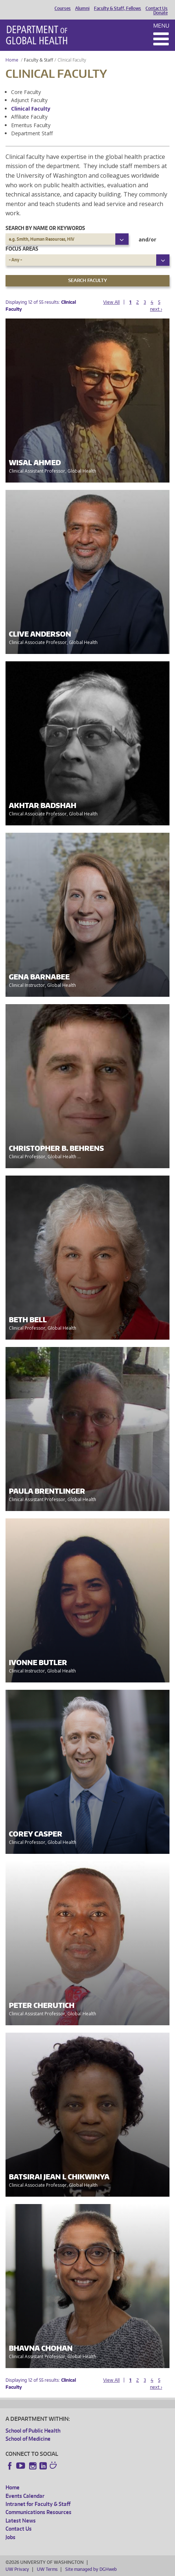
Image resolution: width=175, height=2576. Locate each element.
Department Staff (32, 133)
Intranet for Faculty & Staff (38, 2504)
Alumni (82, 8)
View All (111, 302)
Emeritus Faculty (30, 125)
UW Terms (47, 2569)
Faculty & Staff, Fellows (117, 8)
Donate (160, 13)
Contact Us (157, 8)
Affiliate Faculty (29, 116)
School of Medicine (28, 2439)
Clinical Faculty (30, 108)
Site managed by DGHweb (91, 2569)
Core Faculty (26, 91)
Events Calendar (25, 2496)
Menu (161, 25)
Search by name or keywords (45, 228)
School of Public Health (33, 2430)
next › (156, 309)
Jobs (10, 2537)
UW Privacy (17, 2569)
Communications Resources (38, 2512)
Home (12, 60)
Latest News (21, 2520)
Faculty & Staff (38, 60)
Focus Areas (22, 249)
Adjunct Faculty (29, 100)
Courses (63, 8)
